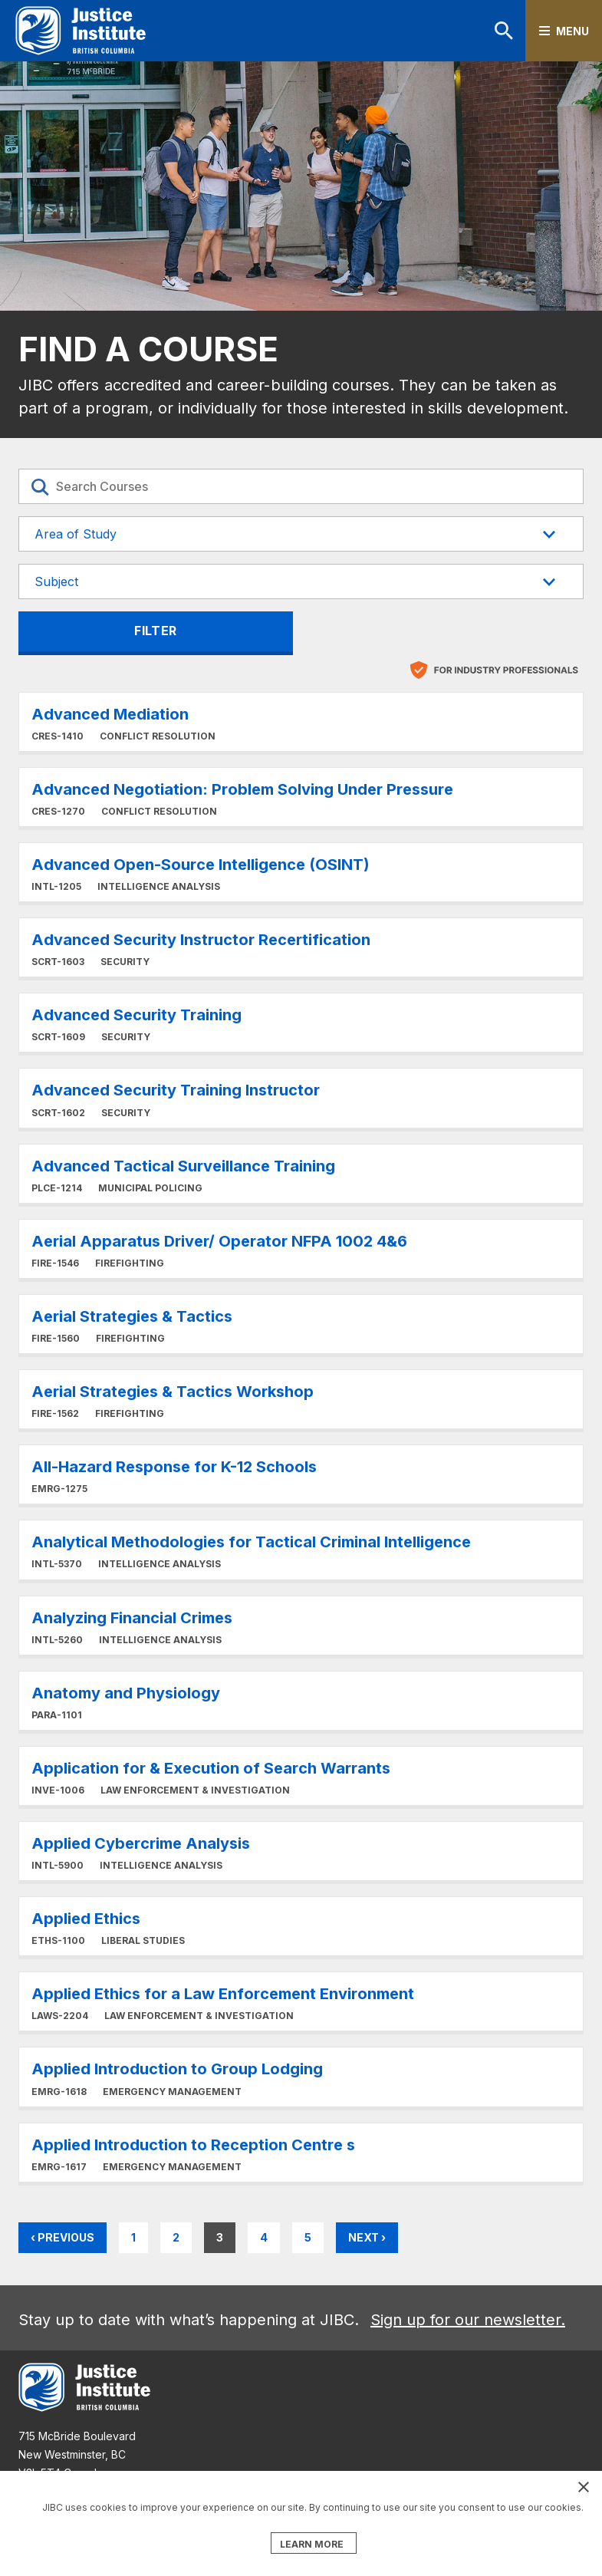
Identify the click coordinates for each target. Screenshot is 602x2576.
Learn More (301, 729)
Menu (572, 31)
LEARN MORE (312, 2544)
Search (504, 30)
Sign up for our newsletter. (467, 2320)
